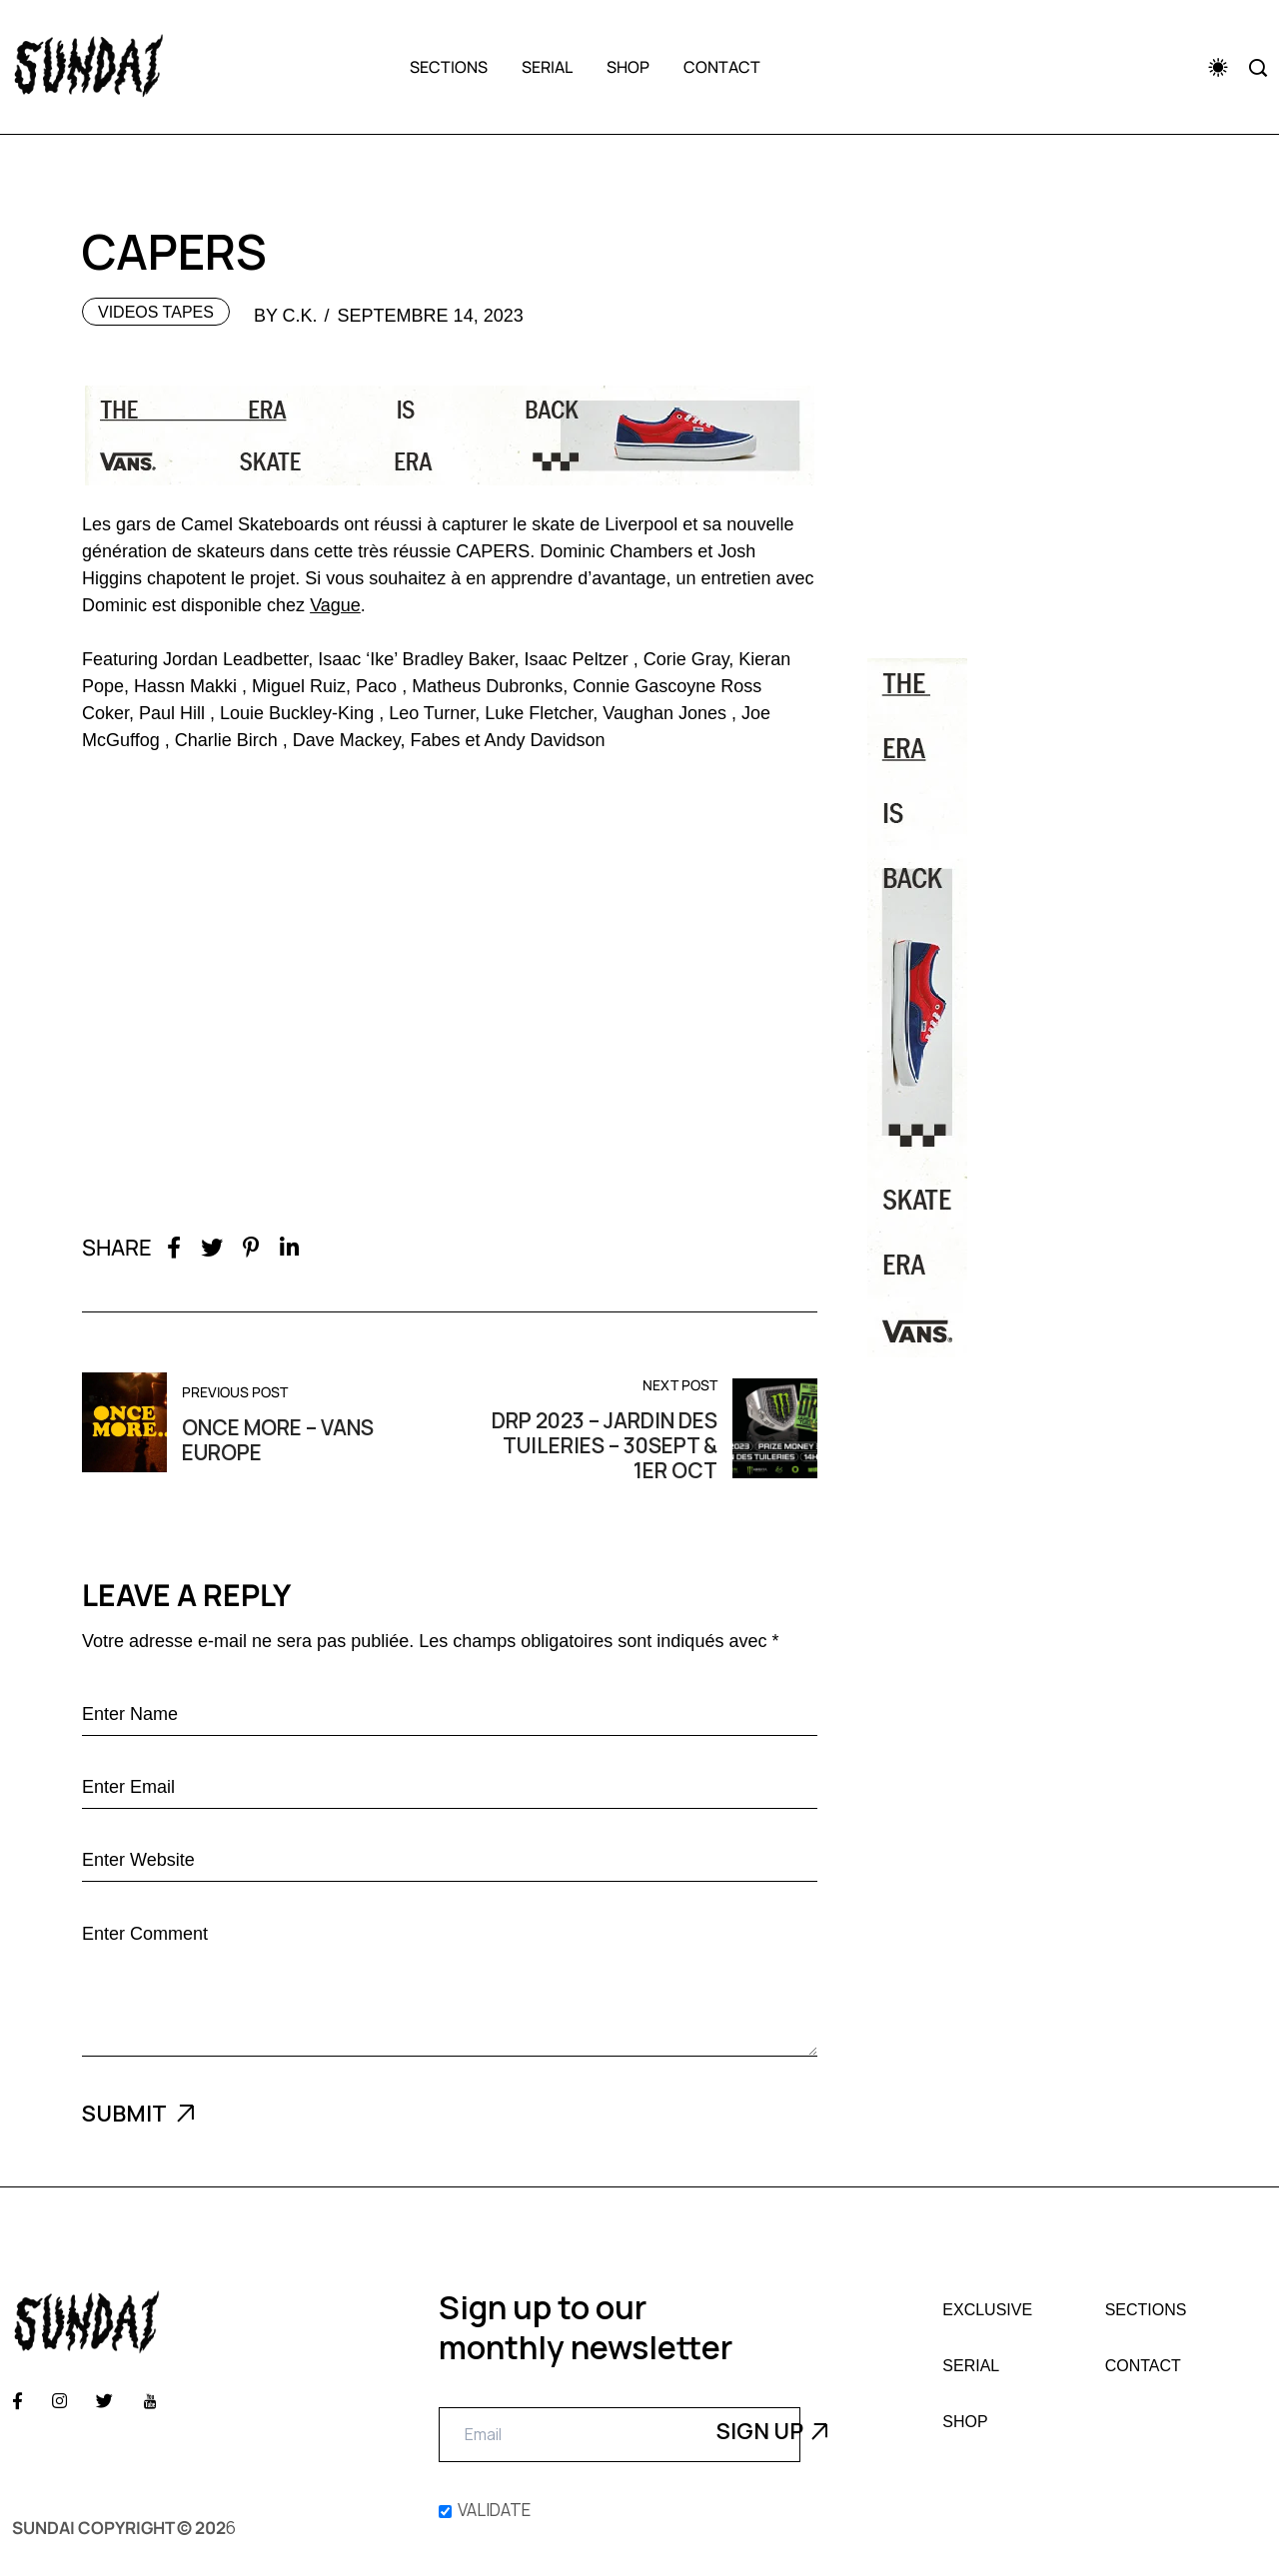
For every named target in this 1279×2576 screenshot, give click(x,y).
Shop (628, 67)
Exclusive (987, 2310)
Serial (547, 67)
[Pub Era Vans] (1032, 1007)
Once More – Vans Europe (278, 1440)
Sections (449, 67)
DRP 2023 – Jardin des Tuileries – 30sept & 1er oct (604, 1446)
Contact (721, 67)
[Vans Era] (449, 435)
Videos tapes (156, 312)
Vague (335, 605)
